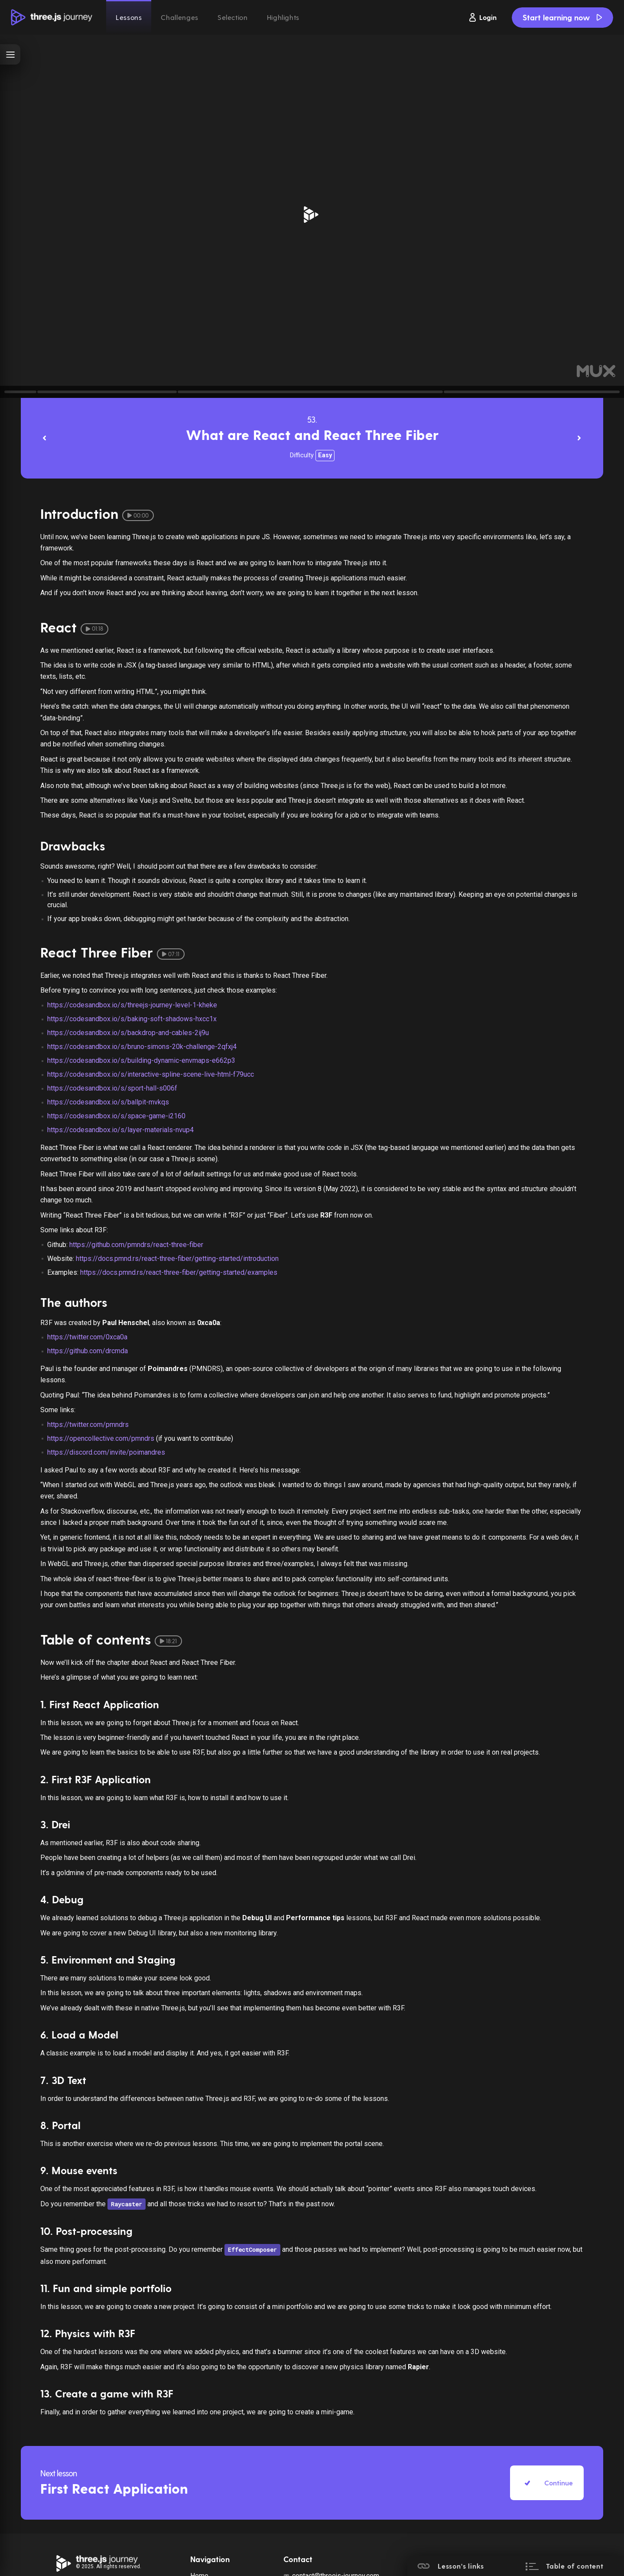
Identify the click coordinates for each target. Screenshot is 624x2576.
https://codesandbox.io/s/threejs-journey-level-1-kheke (132, 1005)
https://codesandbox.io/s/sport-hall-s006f (112, 1088)
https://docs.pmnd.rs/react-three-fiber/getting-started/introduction (177, 1258)
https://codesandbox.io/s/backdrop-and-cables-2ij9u (128, 1033)
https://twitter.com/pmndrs (88, 1424)
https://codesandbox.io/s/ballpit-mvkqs (108, 1102)
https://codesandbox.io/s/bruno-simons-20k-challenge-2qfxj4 (142, 1046)
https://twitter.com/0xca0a (87, 1337)
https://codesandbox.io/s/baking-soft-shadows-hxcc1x (132, 1019)
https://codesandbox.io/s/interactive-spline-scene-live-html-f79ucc (150, 1074)
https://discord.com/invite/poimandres (106, 1452)
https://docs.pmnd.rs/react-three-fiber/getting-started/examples (178, 1272)
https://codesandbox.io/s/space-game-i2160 (116, 1116)
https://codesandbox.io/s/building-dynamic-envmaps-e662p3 (141, 1060)
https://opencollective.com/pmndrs (100, 1438)
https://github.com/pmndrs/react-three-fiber (136, 1245)
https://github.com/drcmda (87, 1351)
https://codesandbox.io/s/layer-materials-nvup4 (120, 1130)
